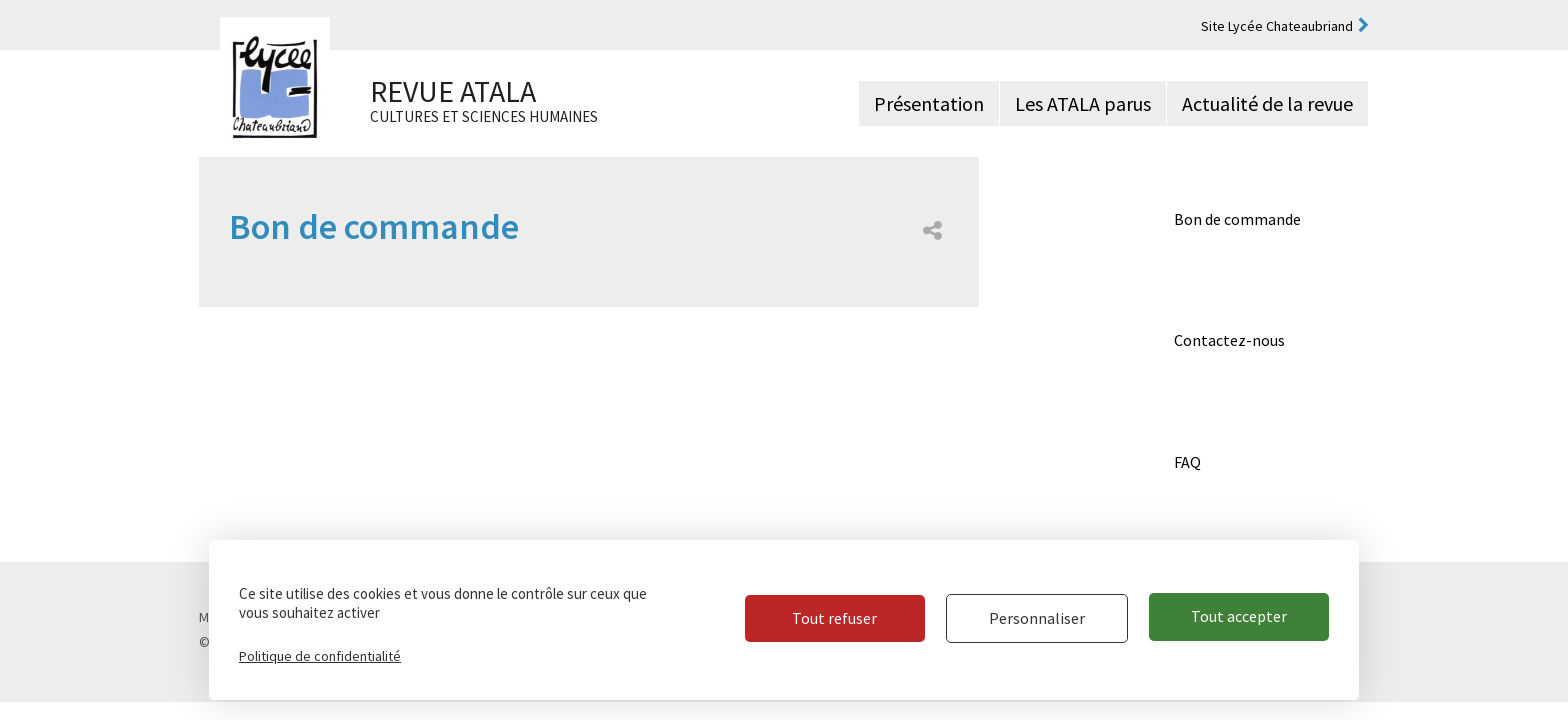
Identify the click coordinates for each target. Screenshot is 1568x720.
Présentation (929, 103)
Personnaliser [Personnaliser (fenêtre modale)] (1033, 619)
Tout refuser (827, 619)
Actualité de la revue (1267, 103)
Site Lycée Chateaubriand (1277, 26)
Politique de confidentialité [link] (320, 656)
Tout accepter (1239, 619)
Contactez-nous (1229, 340)
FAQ (1187, 462)
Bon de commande (1237, 219)
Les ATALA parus (1083, 103)
